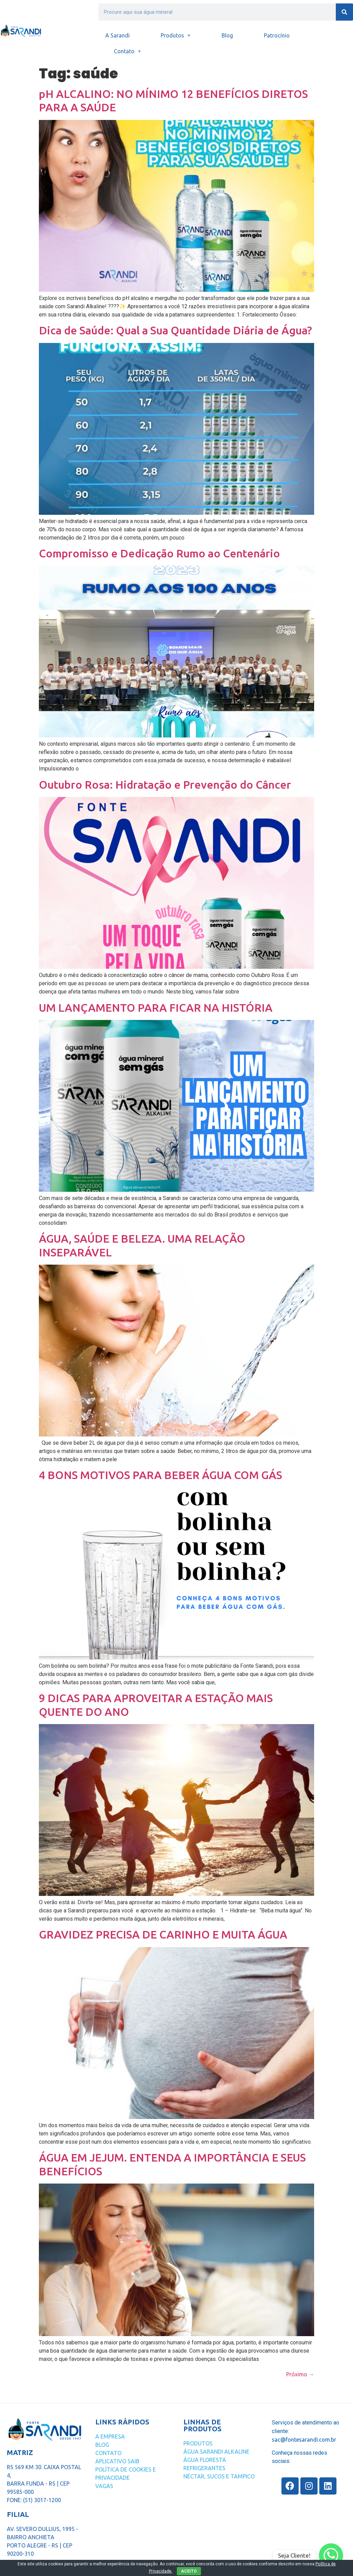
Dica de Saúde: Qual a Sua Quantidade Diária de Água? (175, 330)
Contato (127, 51)
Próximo (300, 2374)
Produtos (176, 35)
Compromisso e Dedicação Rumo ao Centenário (159, 553)
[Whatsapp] (331, 2555)
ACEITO (189, 2571)
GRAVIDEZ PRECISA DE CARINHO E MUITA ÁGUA (163, 1934)
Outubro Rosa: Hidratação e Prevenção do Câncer (165, 784)
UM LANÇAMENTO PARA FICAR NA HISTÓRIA (155, 1007)
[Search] (344, 12)
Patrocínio (277, 35)
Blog (227, 35)
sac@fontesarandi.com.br (304, 2439)
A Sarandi (117, 35)
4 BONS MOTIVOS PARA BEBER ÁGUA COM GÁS (160, 1475)
